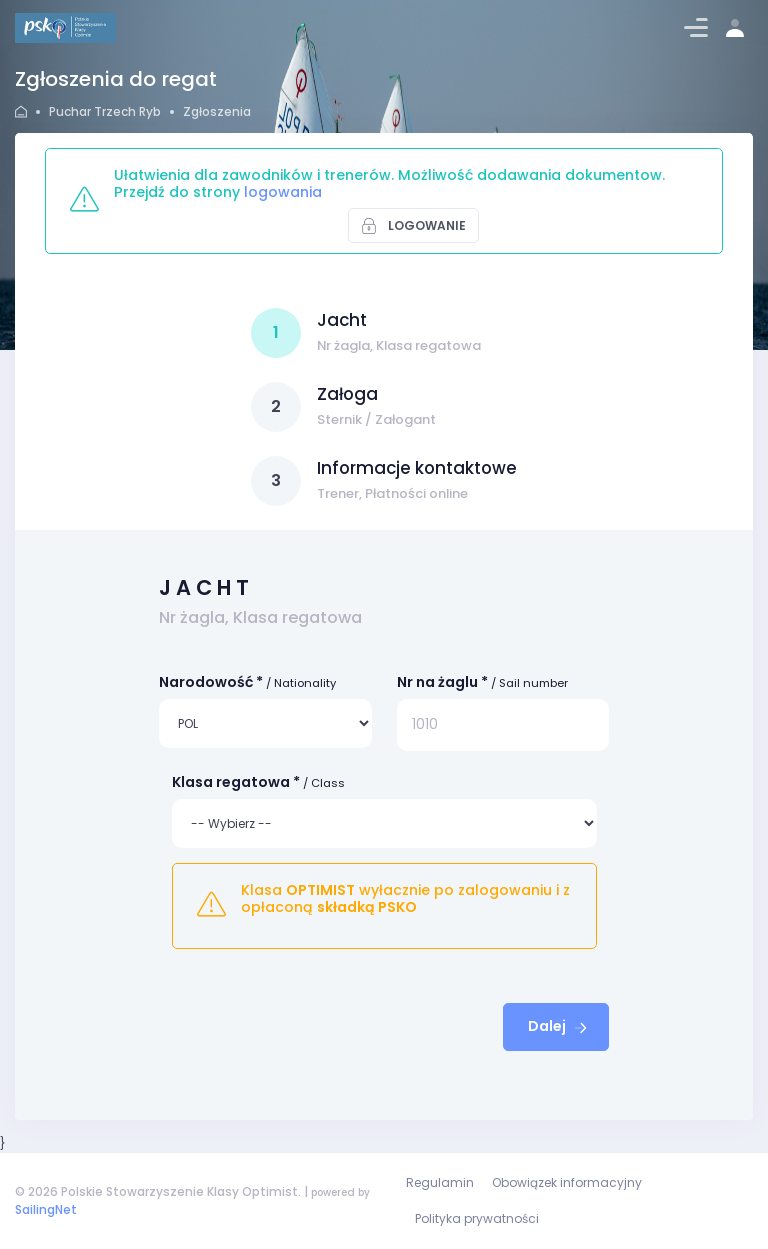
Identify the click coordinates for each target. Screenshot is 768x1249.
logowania (283, 192)
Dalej (559, 1026)
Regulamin (440, 1182)
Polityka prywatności (477, 1218)
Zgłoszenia (217, 111)
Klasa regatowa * (258, 782)
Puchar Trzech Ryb (105, 111)
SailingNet (46, 1209)
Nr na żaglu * (482, 682)
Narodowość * (247, 682)
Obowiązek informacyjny (567, 1182)
